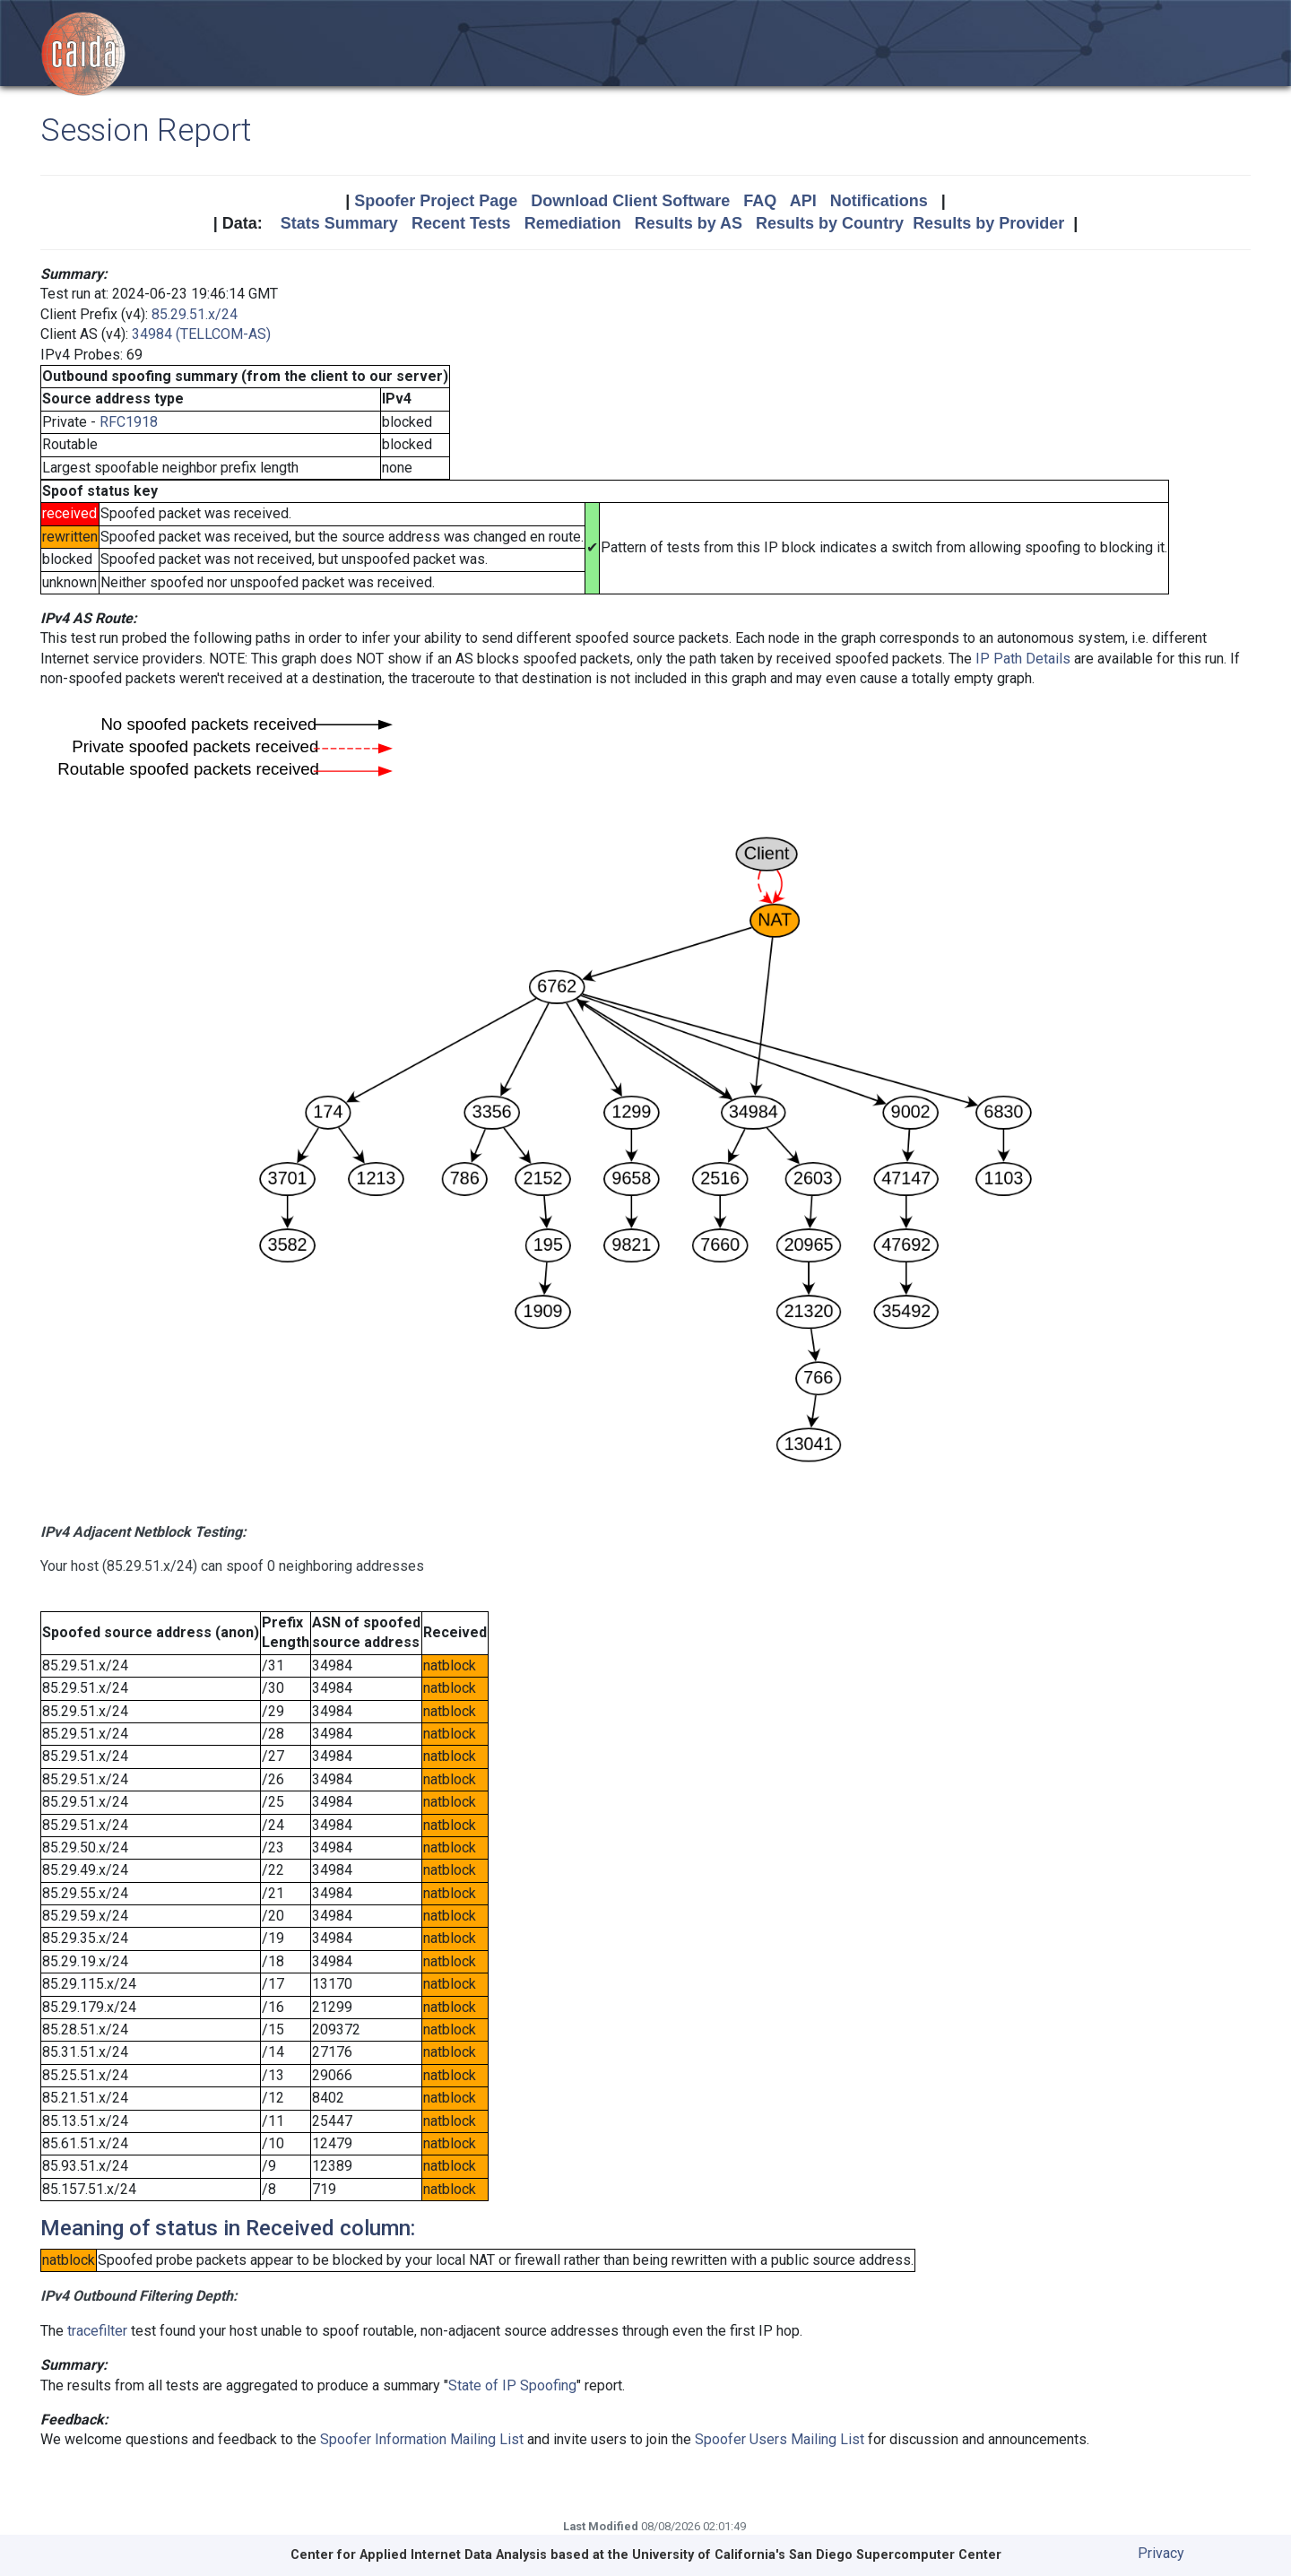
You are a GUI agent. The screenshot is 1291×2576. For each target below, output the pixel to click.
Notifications (879, 201)
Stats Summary (339, 223)
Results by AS (688, 223)
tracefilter (97, 2330)
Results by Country (830, 223)
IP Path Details (1022, 658)
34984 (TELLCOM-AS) (201, 334)
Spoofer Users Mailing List (779, 2439)
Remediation (572, 223)
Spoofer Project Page (435, 201)
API (803, 201)
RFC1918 (129, 421)
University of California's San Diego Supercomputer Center (816, 2555)
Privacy (1161, 2553)
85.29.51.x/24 (195, 314)
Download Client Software (630, 201)
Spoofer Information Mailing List (422, 2439)
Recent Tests (461, 223)
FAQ (759, 201)
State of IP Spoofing (512, 2385)
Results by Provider (988, 223)
